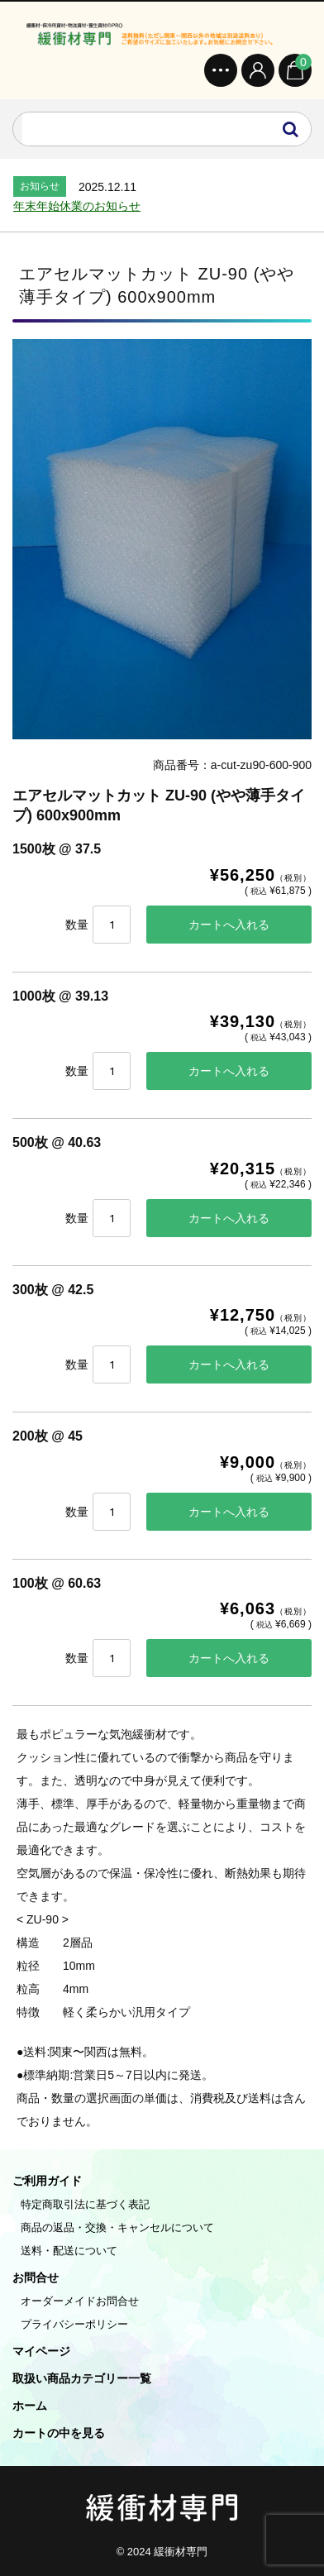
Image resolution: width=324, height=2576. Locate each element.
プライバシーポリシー (74, 2324)
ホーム (29, 2405)
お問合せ (35, 2277)
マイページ (41, 2351)
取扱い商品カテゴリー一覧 (81, 2378)
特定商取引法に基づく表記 (85, 2204)
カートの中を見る (58, 2433)
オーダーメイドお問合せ (80, 2301)
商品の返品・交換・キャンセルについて (117, 2227)
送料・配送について (69, 2250)
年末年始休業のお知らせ (77, 206)
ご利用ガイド (47, 2180)
